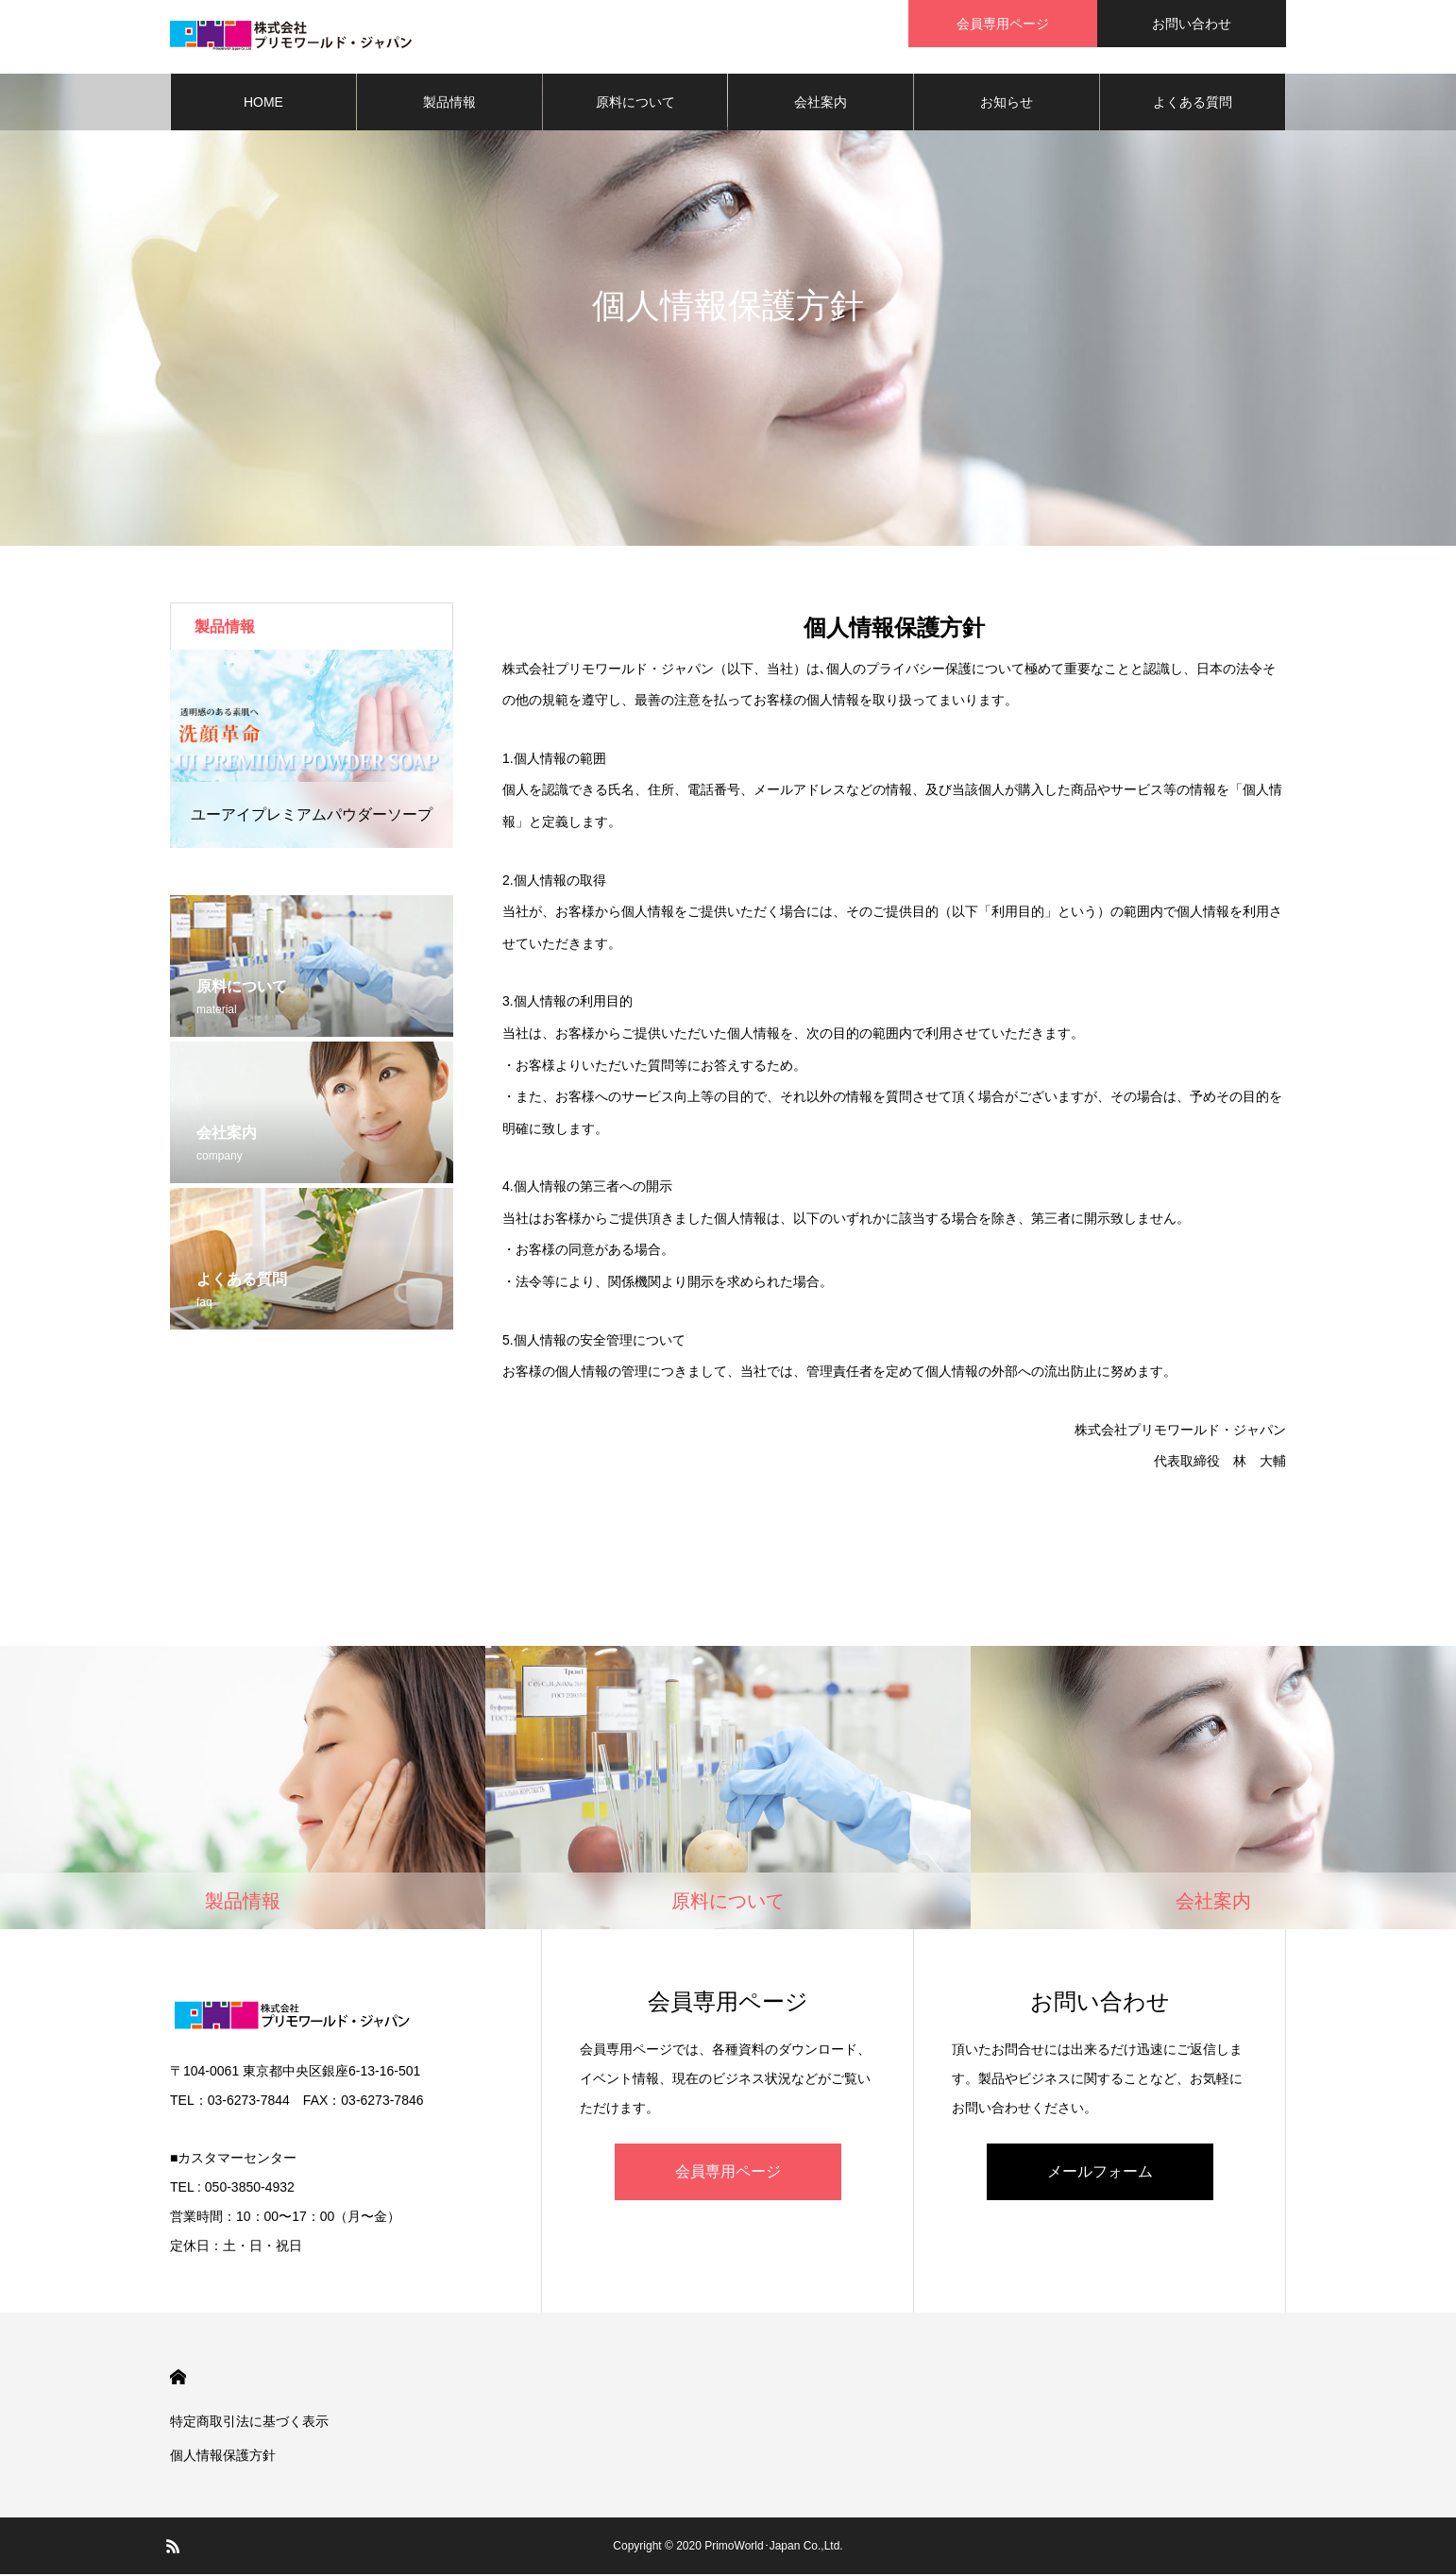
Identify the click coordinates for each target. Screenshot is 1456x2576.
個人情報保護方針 (223, 2457)
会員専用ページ (728, 2173)
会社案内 (820, 103)
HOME (263, 103)
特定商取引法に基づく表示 (249, 2423)
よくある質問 (1192, 103)
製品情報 (449, 103)
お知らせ (1006, 103)
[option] (311, 751)
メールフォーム (1100, 2173)
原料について (635, 103)
